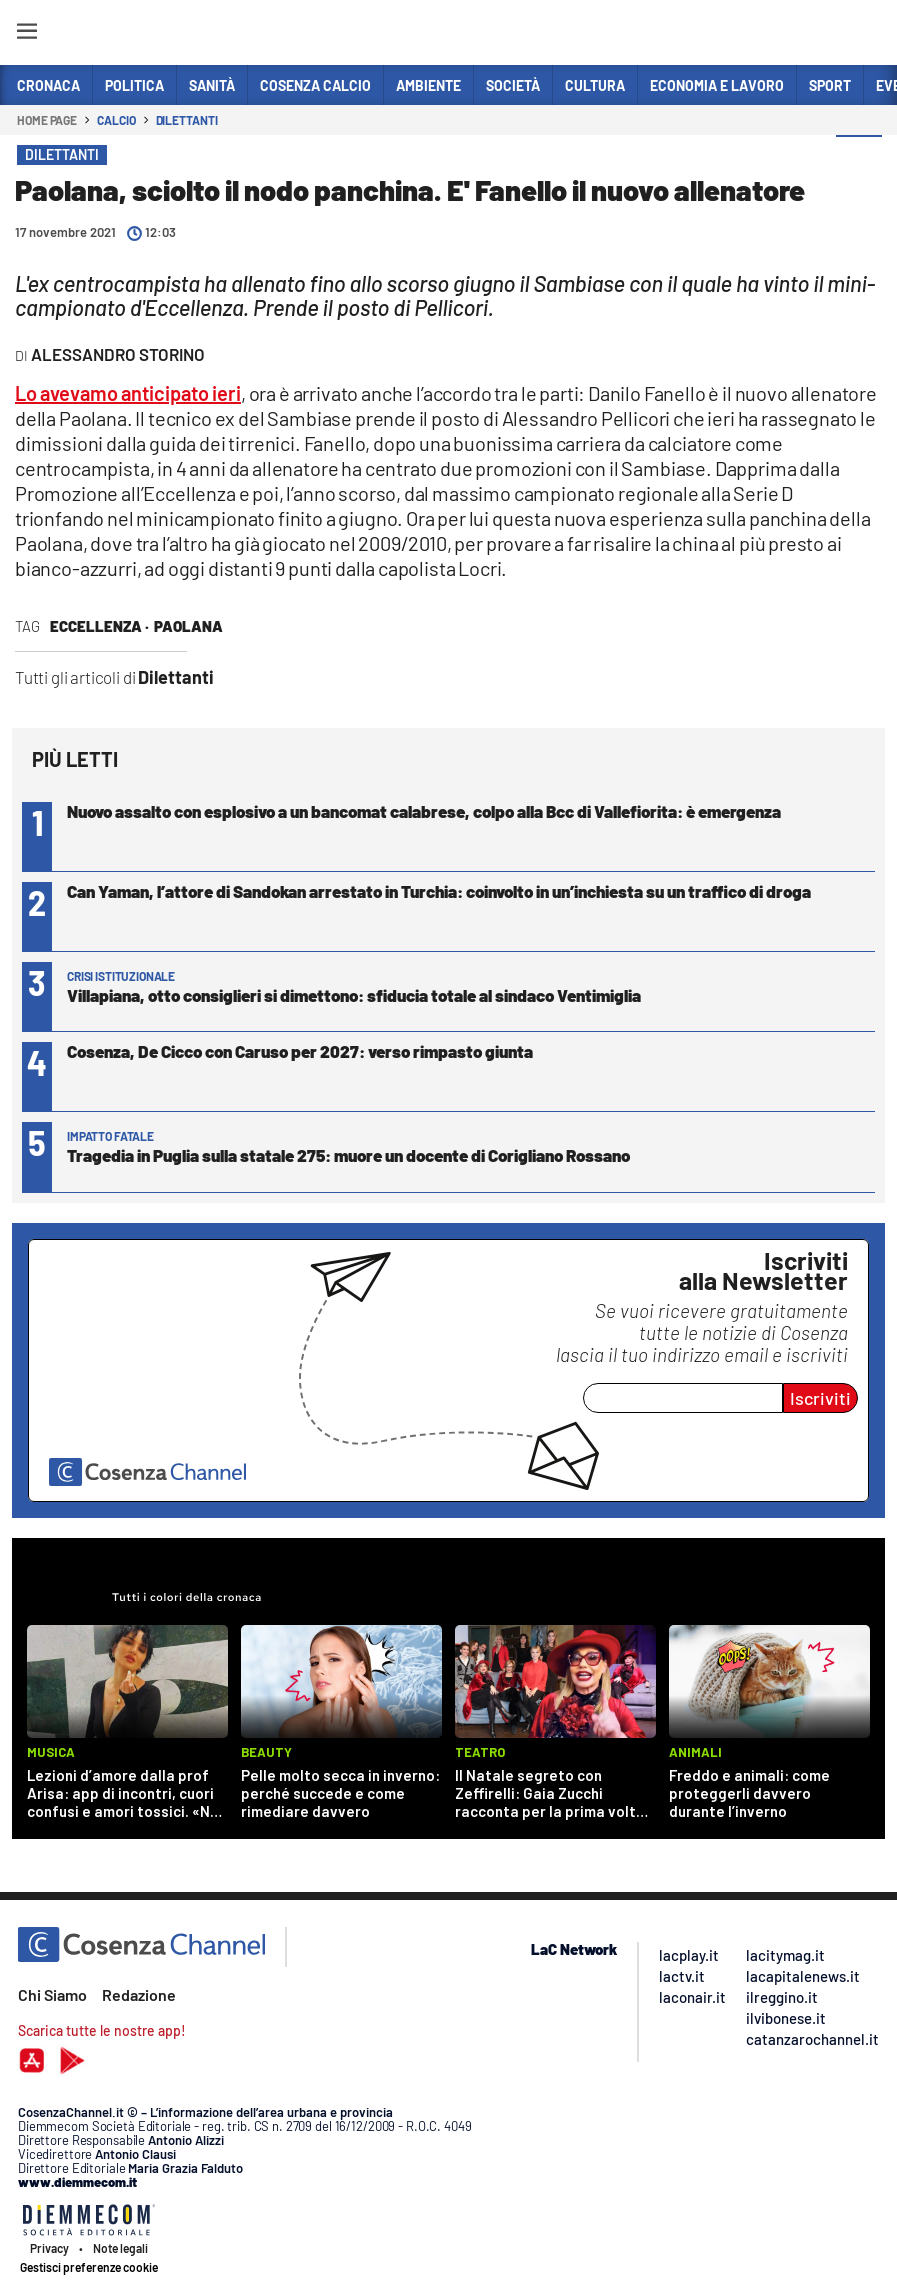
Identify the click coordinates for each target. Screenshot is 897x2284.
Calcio (116, 120)
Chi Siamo (52, 1994)
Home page (47, 120)
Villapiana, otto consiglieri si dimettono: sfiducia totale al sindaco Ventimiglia (354, 995)
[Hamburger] (26, 34)
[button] (859, 159)
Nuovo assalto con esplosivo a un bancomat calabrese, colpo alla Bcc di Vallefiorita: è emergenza (424, 811)
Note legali (120, 2248)
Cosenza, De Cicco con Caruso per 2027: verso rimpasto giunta (300, 1051)
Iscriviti (820, 1398)
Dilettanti (187, 120)
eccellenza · (99, 626)
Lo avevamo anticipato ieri (128, 393)
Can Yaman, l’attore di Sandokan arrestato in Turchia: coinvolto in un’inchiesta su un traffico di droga (440, 891)
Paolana (188, 626)
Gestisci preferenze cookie (89, 2267)
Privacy (49, 2248)
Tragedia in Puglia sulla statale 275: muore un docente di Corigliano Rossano (348, 1155)
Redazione (139, 1994)
